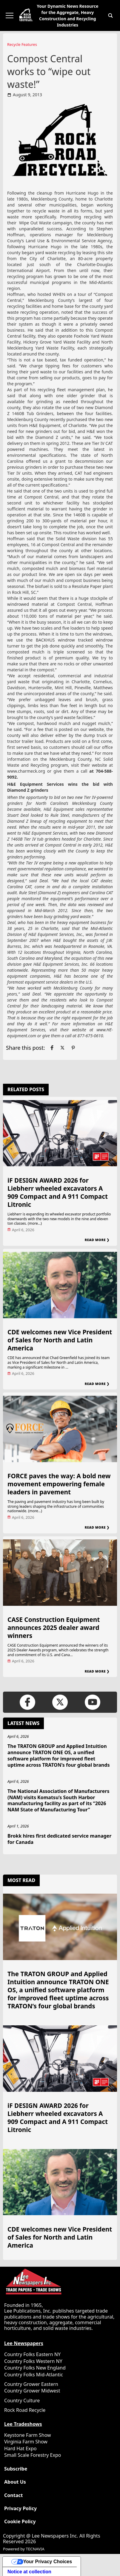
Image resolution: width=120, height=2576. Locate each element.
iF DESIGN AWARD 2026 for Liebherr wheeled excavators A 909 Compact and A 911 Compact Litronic (57, 1192)
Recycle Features (22, 44)
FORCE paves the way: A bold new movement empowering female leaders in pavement (58, 1484)
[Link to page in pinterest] (73, 1047)
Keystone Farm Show (27, 2435)
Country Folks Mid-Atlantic (33, 2374)
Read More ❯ (97, 1239)
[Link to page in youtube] (92, 1702)
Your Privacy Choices (47, 2561)
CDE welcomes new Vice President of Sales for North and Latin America (59, 1340)
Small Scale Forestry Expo (32, 2455)
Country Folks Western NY (33, 2361)
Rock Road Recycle (24, 2410)
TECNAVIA (35, 2549)
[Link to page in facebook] (52, 1047)
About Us (15, 2482)
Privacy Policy (20, 2508)
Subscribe (15, 2469)
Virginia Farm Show (25, 2441)
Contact (13, 2495)
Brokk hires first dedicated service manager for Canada (59, 1839)
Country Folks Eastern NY (32, 2354)
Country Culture (22, 2400)
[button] (110, 15)
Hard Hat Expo (20, 2448)
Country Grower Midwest (32, 2390)
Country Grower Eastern (31, 2384)
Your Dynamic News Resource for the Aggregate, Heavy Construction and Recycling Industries (67, 15)
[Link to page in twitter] (62, 1047)
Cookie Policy (20, 2521)
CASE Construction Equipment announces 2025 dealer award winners (53, 1627)
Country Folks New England (35, 2367)
